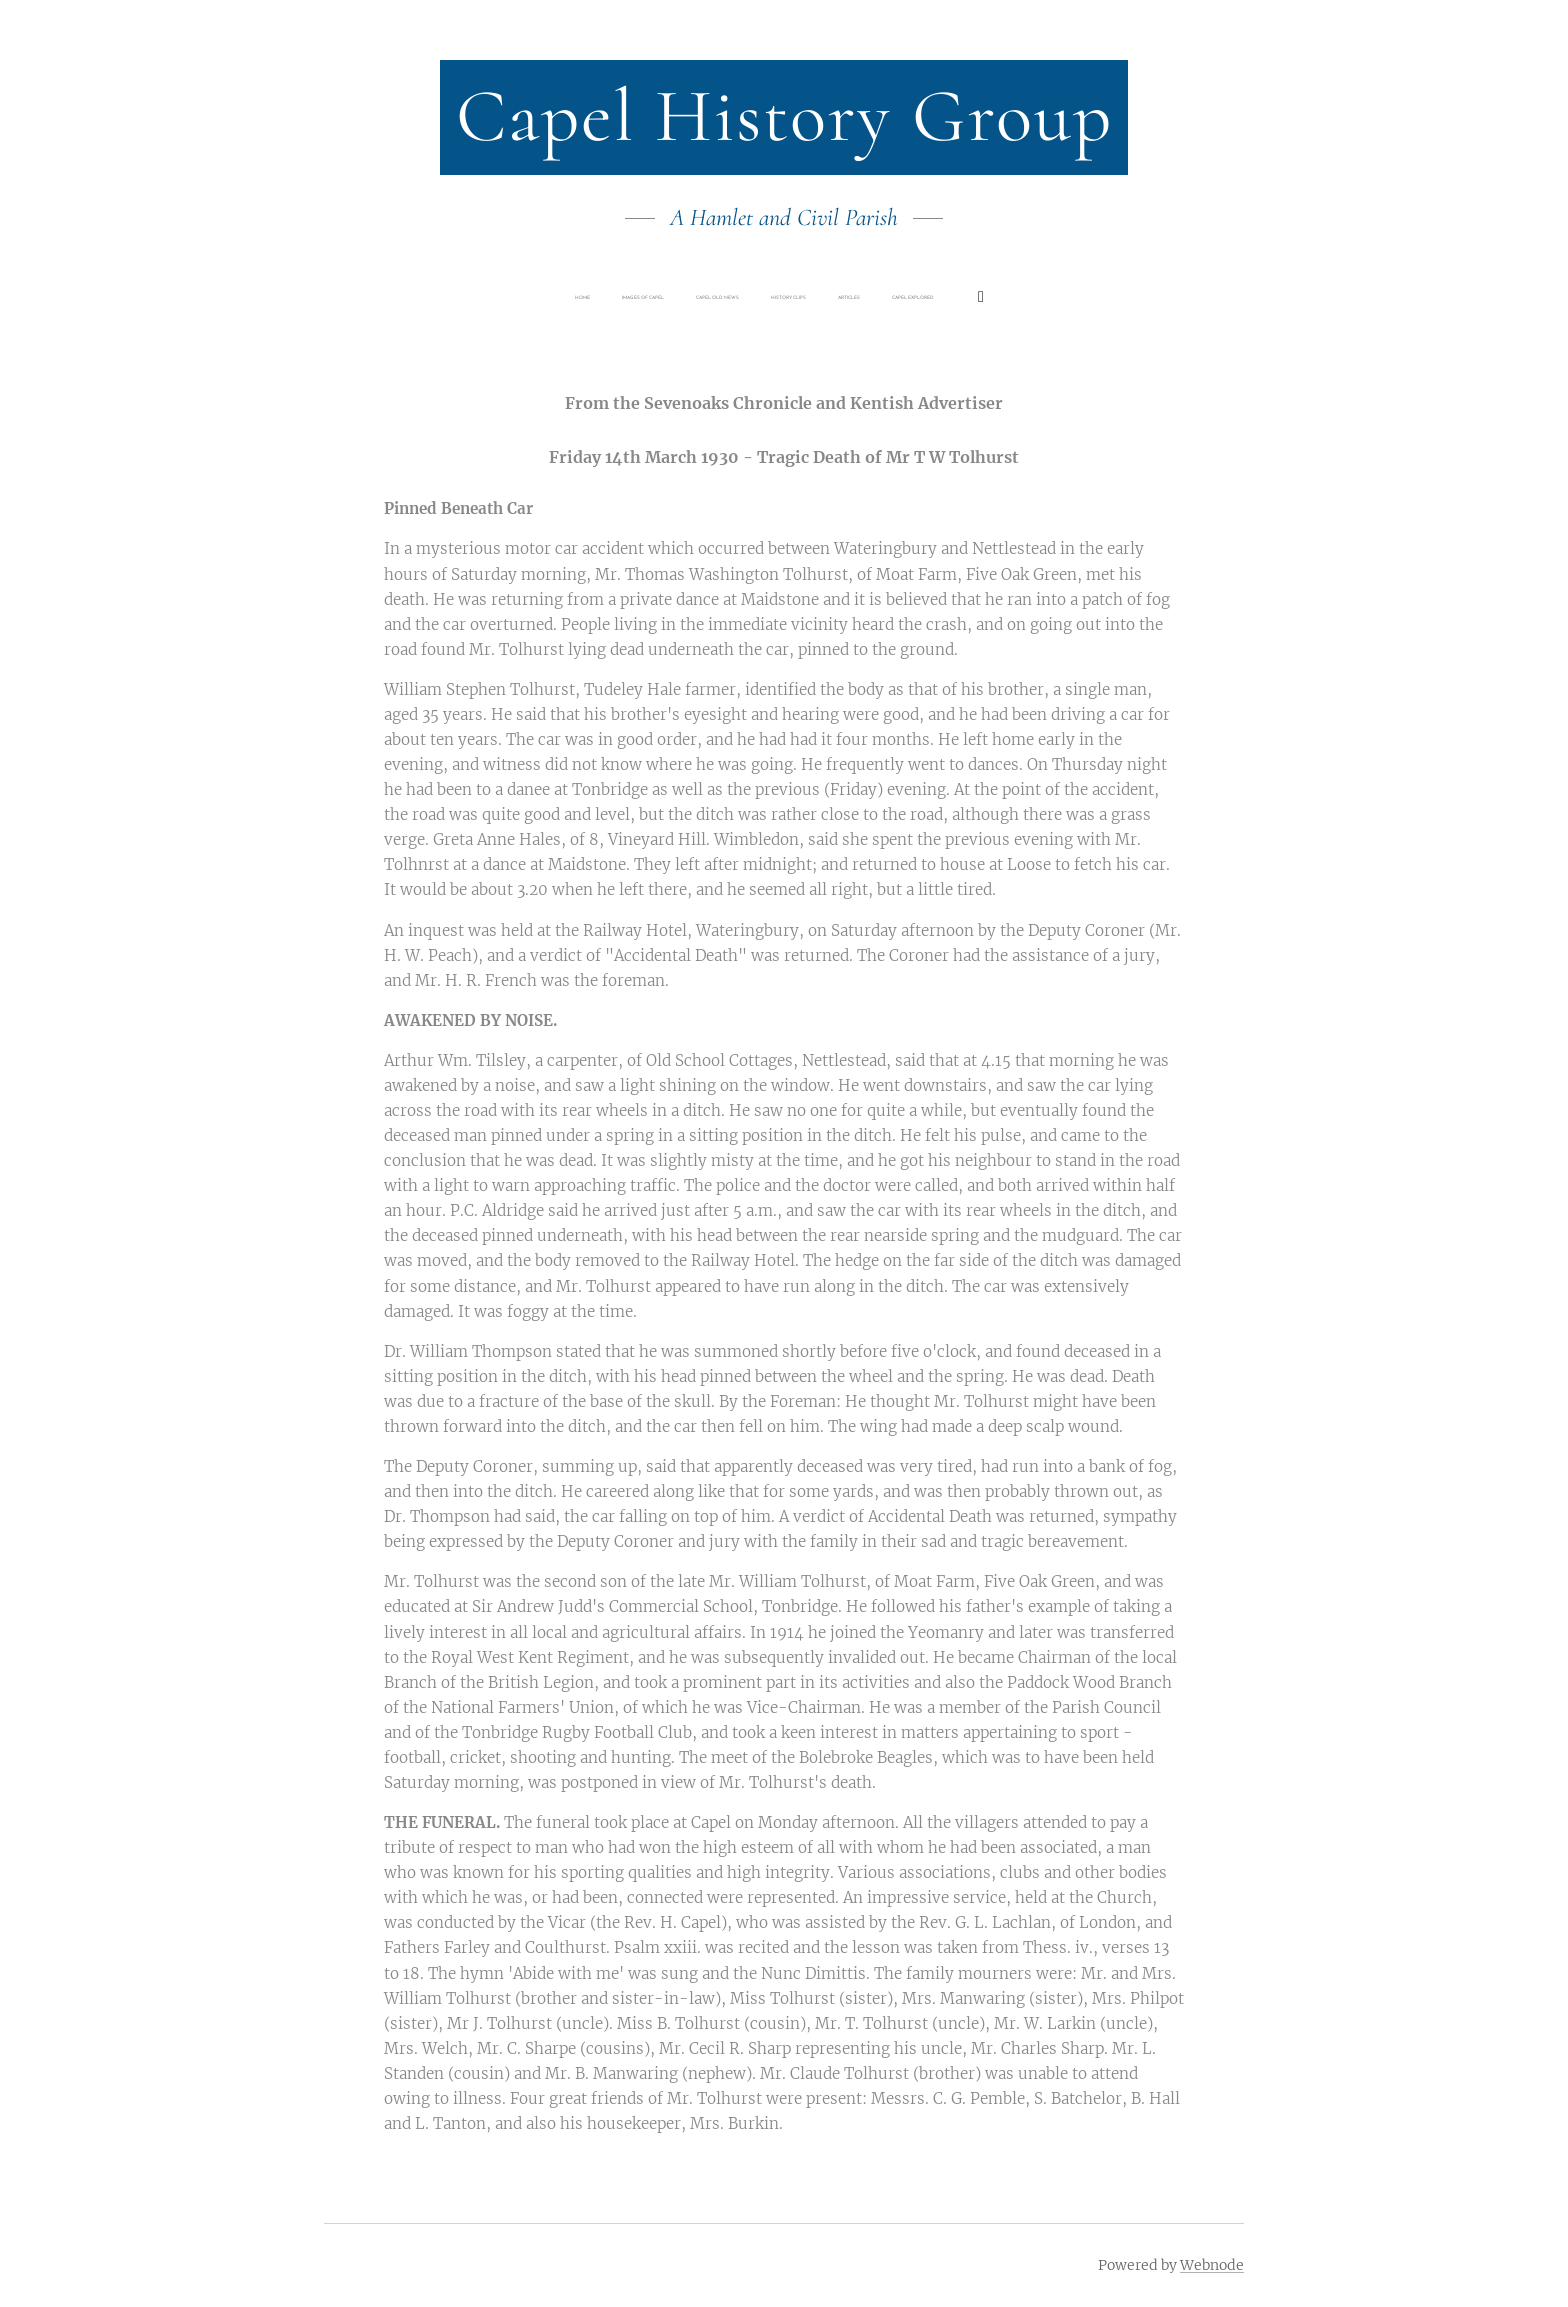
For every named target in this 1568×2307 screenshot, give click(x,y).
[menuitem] (648, 298)
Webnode (1212, 2265)
